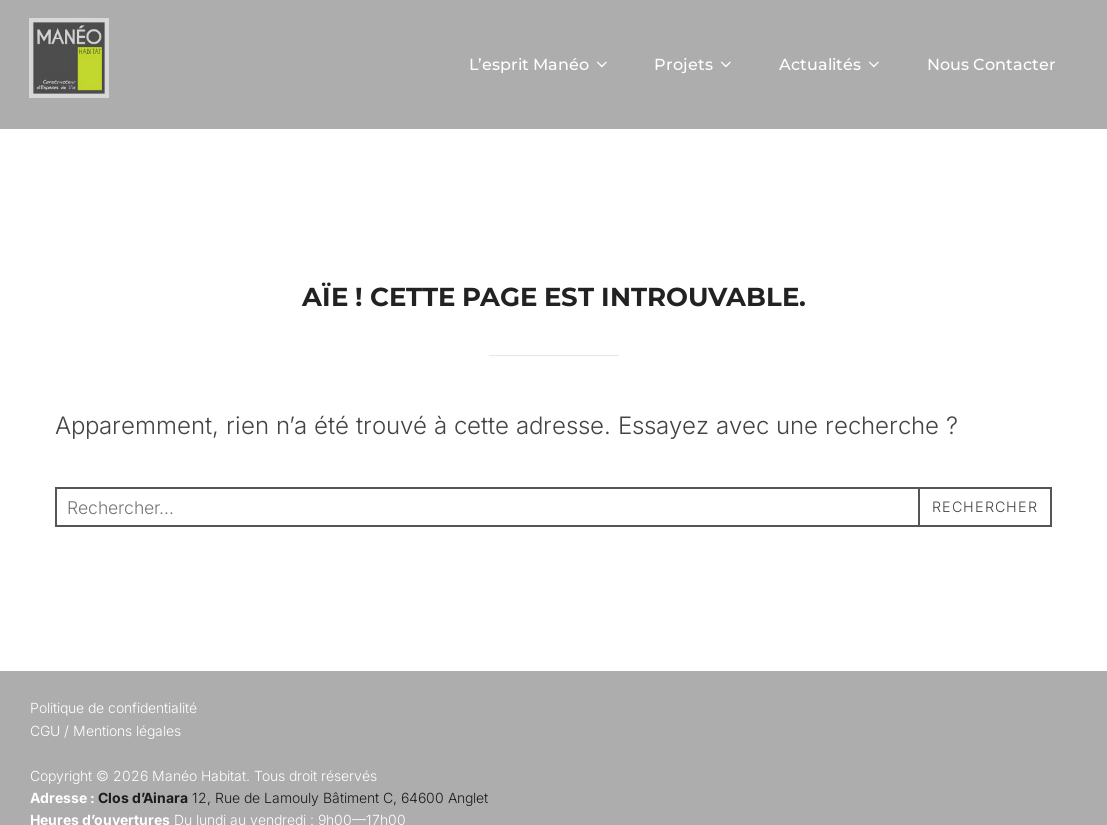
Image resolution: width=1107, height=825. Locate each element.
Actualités (829, 64)
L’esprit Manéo (535, 64)
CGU (45, 781)
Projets (691, 64)
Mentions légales (127, 781)
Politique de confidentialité (113, 758)
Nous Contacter (990, 64)
